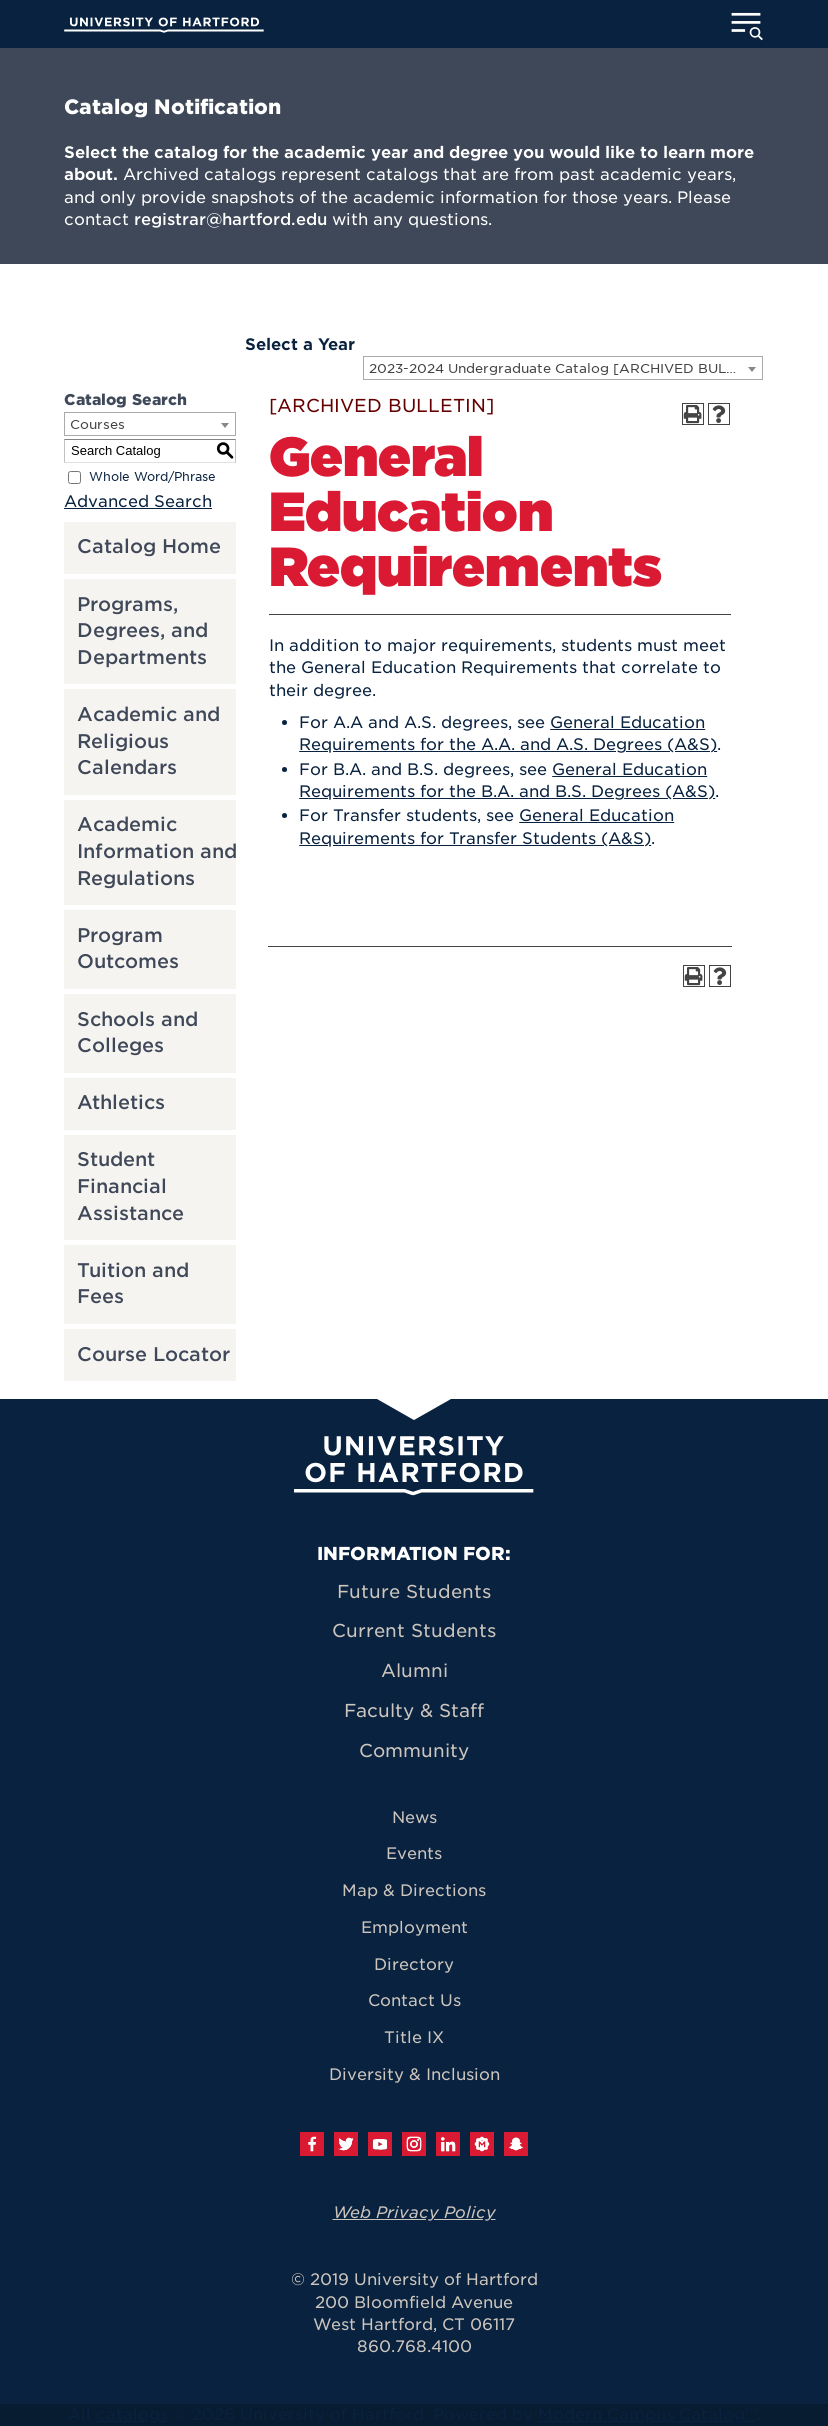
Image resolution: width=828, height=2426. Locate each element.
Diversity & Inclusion (414, 2074)
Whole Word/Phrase (152, 476)
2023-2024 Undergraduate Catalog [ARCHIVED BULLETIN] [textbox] (565, 368)
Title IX (414, 2037)
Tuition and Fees (133, 1284)
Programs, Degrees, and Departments (142, 631)
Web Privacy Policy (414, 2212)
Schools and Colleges (137, 1033)
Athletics (121, 1102)
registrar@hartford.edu (230, 219)
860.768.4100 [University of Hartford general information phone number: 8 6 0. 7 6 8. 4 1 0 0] (414, 2346)
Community (414, 1750)
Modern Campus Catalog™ (647, 2414)
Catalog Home (149, 546)
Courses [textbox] (97, 424)
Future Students (414, 1591)
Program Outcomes (128, 949)
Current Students (414, 1630)
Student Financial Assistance (130, 1186)
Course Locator (153, 1354)
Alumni (414, 1670)
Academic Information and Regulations (157, 851)
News (414, 1817)
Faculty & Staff (414, 1710)
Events (414, 1853)
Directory (414, 1964)
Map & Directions (414, 1890)
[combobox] (563, 368)
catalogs (132, 2414)
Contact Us (414, 2000)
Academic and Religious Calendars (148, 741)
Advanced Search (138, 501)
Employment (414, 1927)
